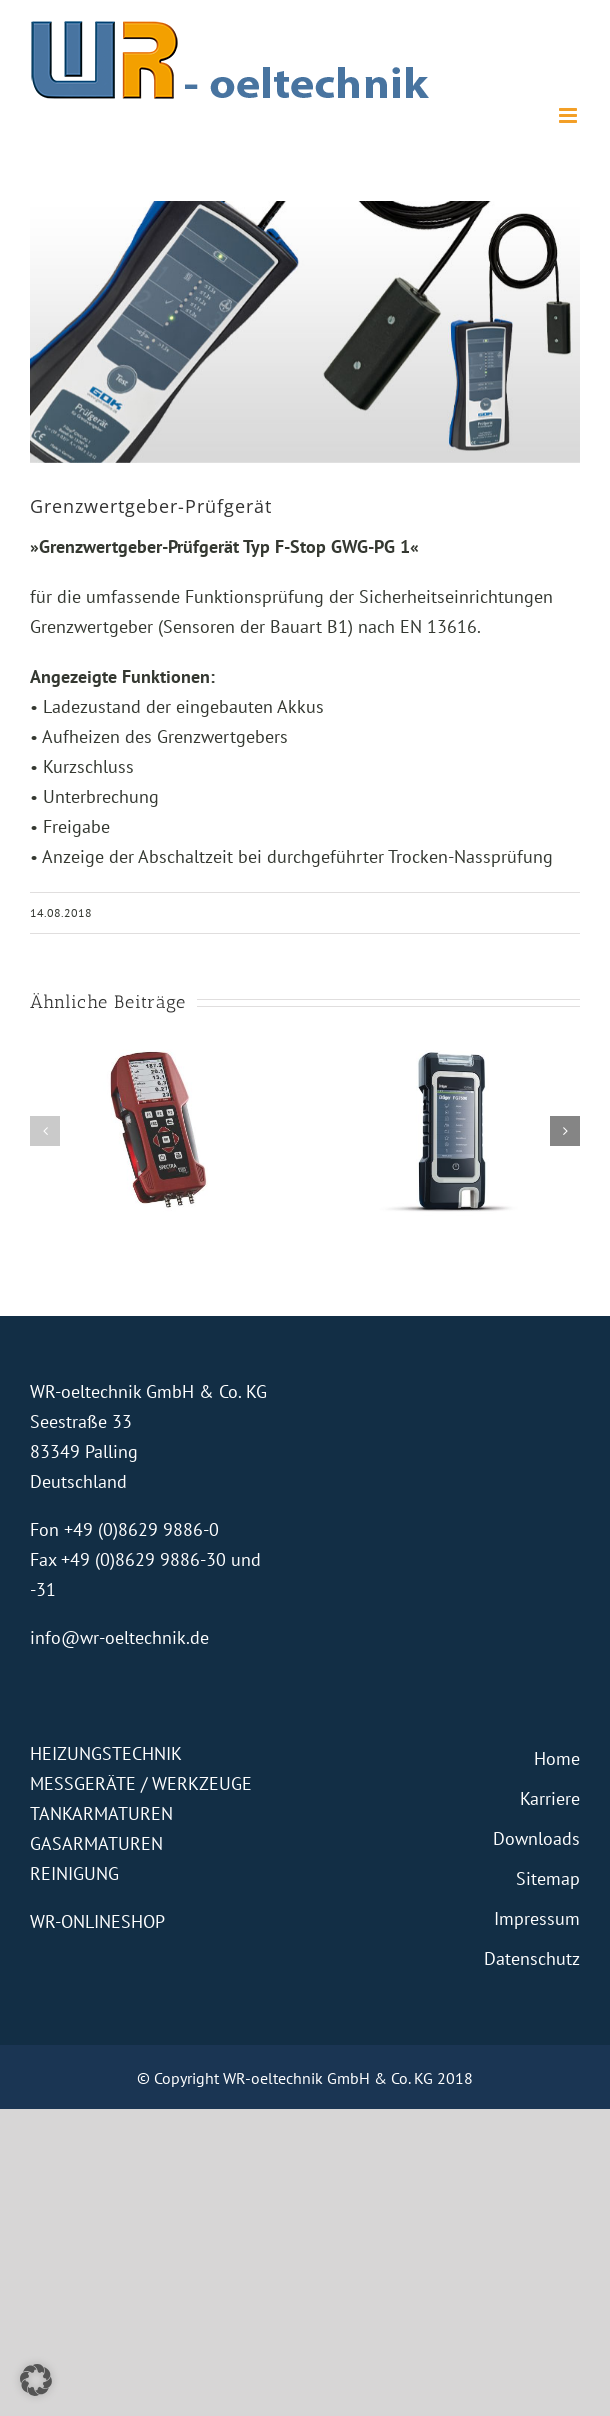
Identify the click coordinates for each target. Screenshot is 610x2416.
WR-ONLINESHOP (97, 1921)
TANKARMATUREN (101, 1813)
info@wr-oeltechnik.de (119, 1637)
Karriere (550, 1798)
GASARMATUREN (96, 1843)
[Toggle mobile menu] (569, 115)
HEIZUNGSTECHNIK (106, 1753)
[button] (45, 1131)
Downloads (536, 1838)
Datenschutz (532, 1958)
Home (557, 1758)
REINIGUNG (74, 1873)
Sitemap (548, 1878)
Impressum (537, 1918)
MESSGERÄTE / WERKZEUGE (141, 1783)
